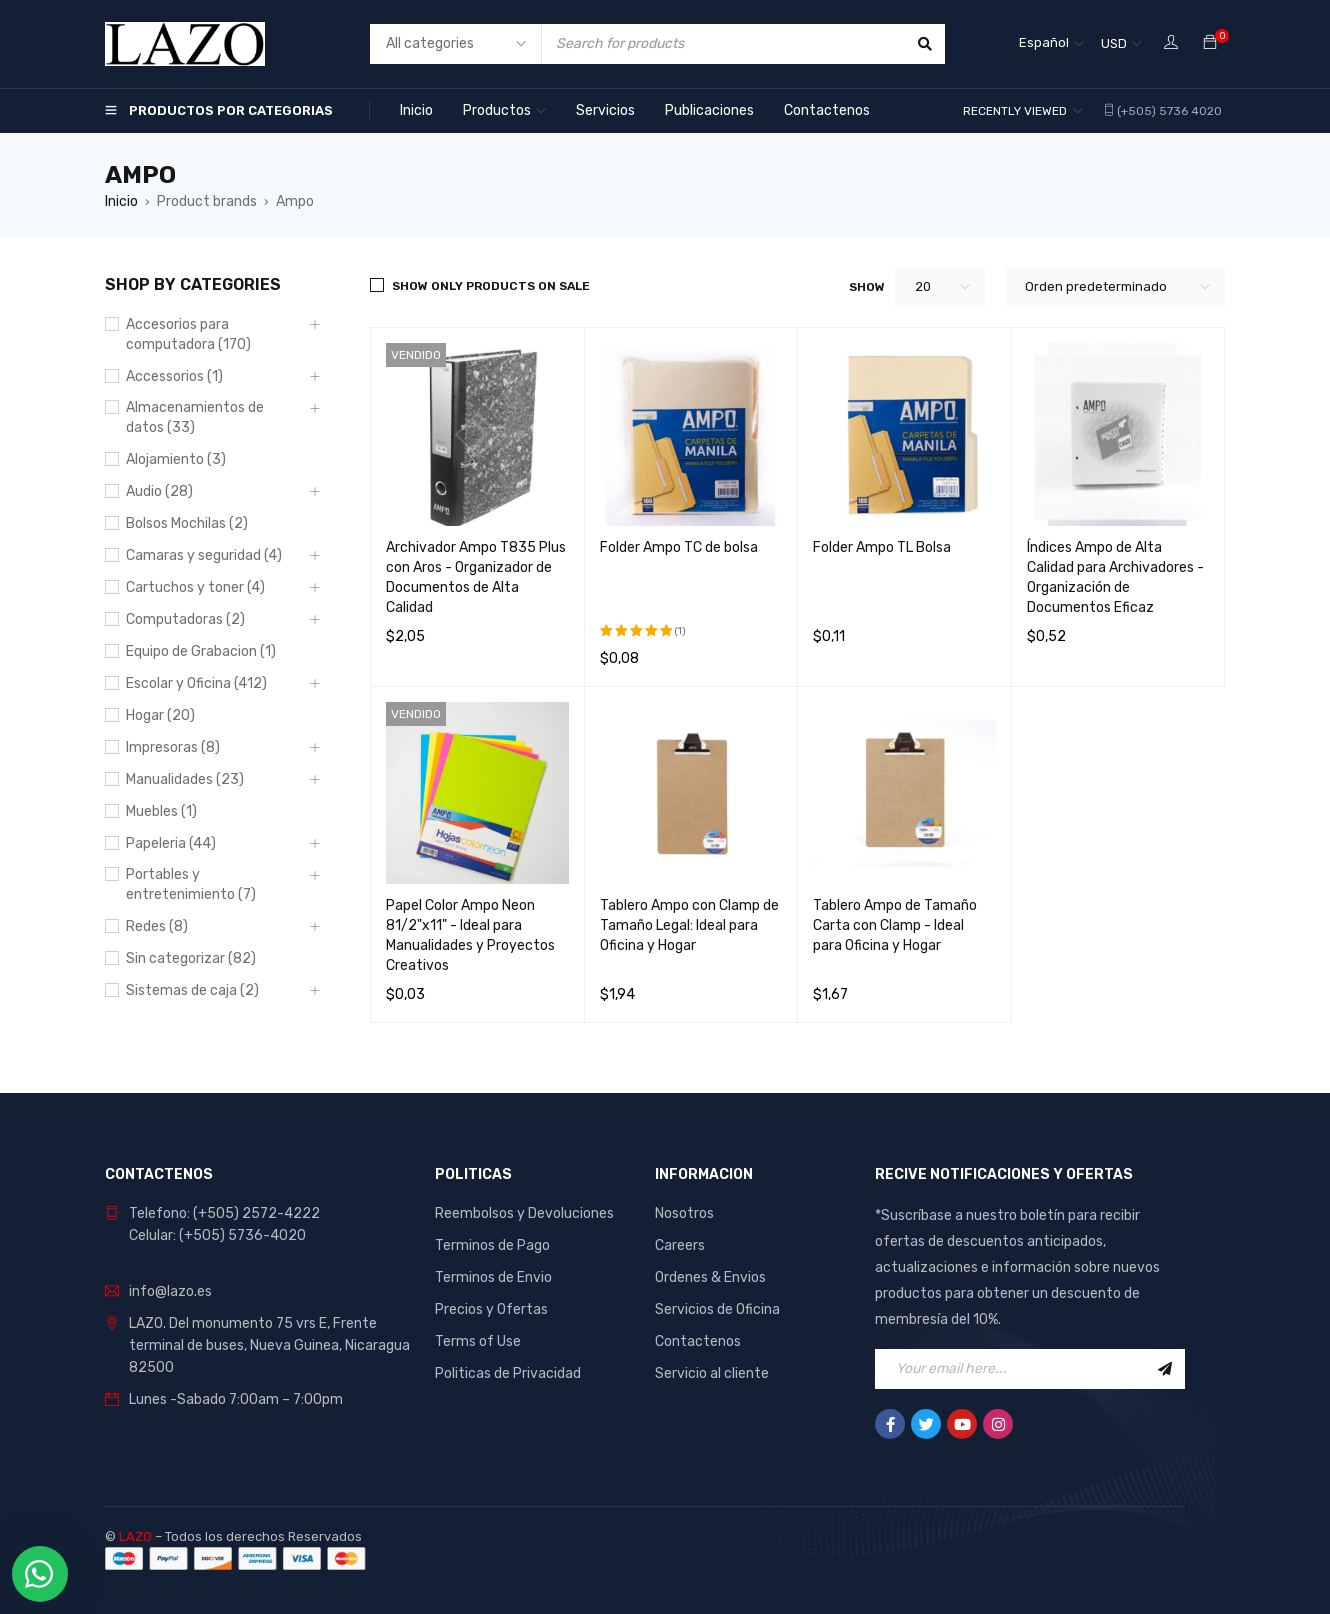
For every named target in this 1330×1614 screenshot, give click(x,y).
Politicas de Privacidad (508, 1373)
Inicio (121, 201)
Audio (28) (159, 491)
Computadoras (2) (185, 619)
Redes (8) (157, 926)
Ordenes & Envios (710, 1277)
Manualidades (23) (185, 779)
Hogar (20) (160, 715)
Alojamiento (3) (176, 459)
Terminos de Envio (493, 1277)
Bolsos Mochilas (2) (187, 523)
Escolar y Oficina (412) (196, 683)
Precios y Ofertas (491, 1309)
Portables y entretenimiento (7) (191, 884)
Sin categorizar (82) (191, 958)
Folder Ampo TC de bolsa (679, 547)
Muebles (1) (161, 811)
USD (1114, 43)
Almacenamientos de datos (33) (195, 417)
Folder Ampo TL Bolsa (882, 547)
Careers (680, 1245)
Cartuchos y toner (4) (195, 587)
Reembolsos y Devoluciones (524, 1213)
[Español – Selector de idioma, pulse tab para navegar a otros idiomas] (1051, 44)
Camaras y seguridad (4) (204, 555)
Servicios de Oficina (717, 1309)
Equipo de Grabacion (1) (201, 651)
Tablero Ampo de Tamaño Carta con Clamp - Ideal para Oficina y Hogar (895, 925)
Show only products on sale (491, 286)
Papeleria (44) (171, 843)
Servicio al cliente (712, 1373)
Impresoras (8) (173, 747)
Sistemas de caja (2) (192, 990)
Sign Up (1165, 1369)
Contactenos (698, 1341)
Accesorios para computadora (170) (188, 334)
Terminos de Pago (492, 1245)
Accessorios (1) (174, 376)
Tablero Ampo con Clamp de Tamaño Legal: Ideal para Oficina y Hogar (689, 925)
